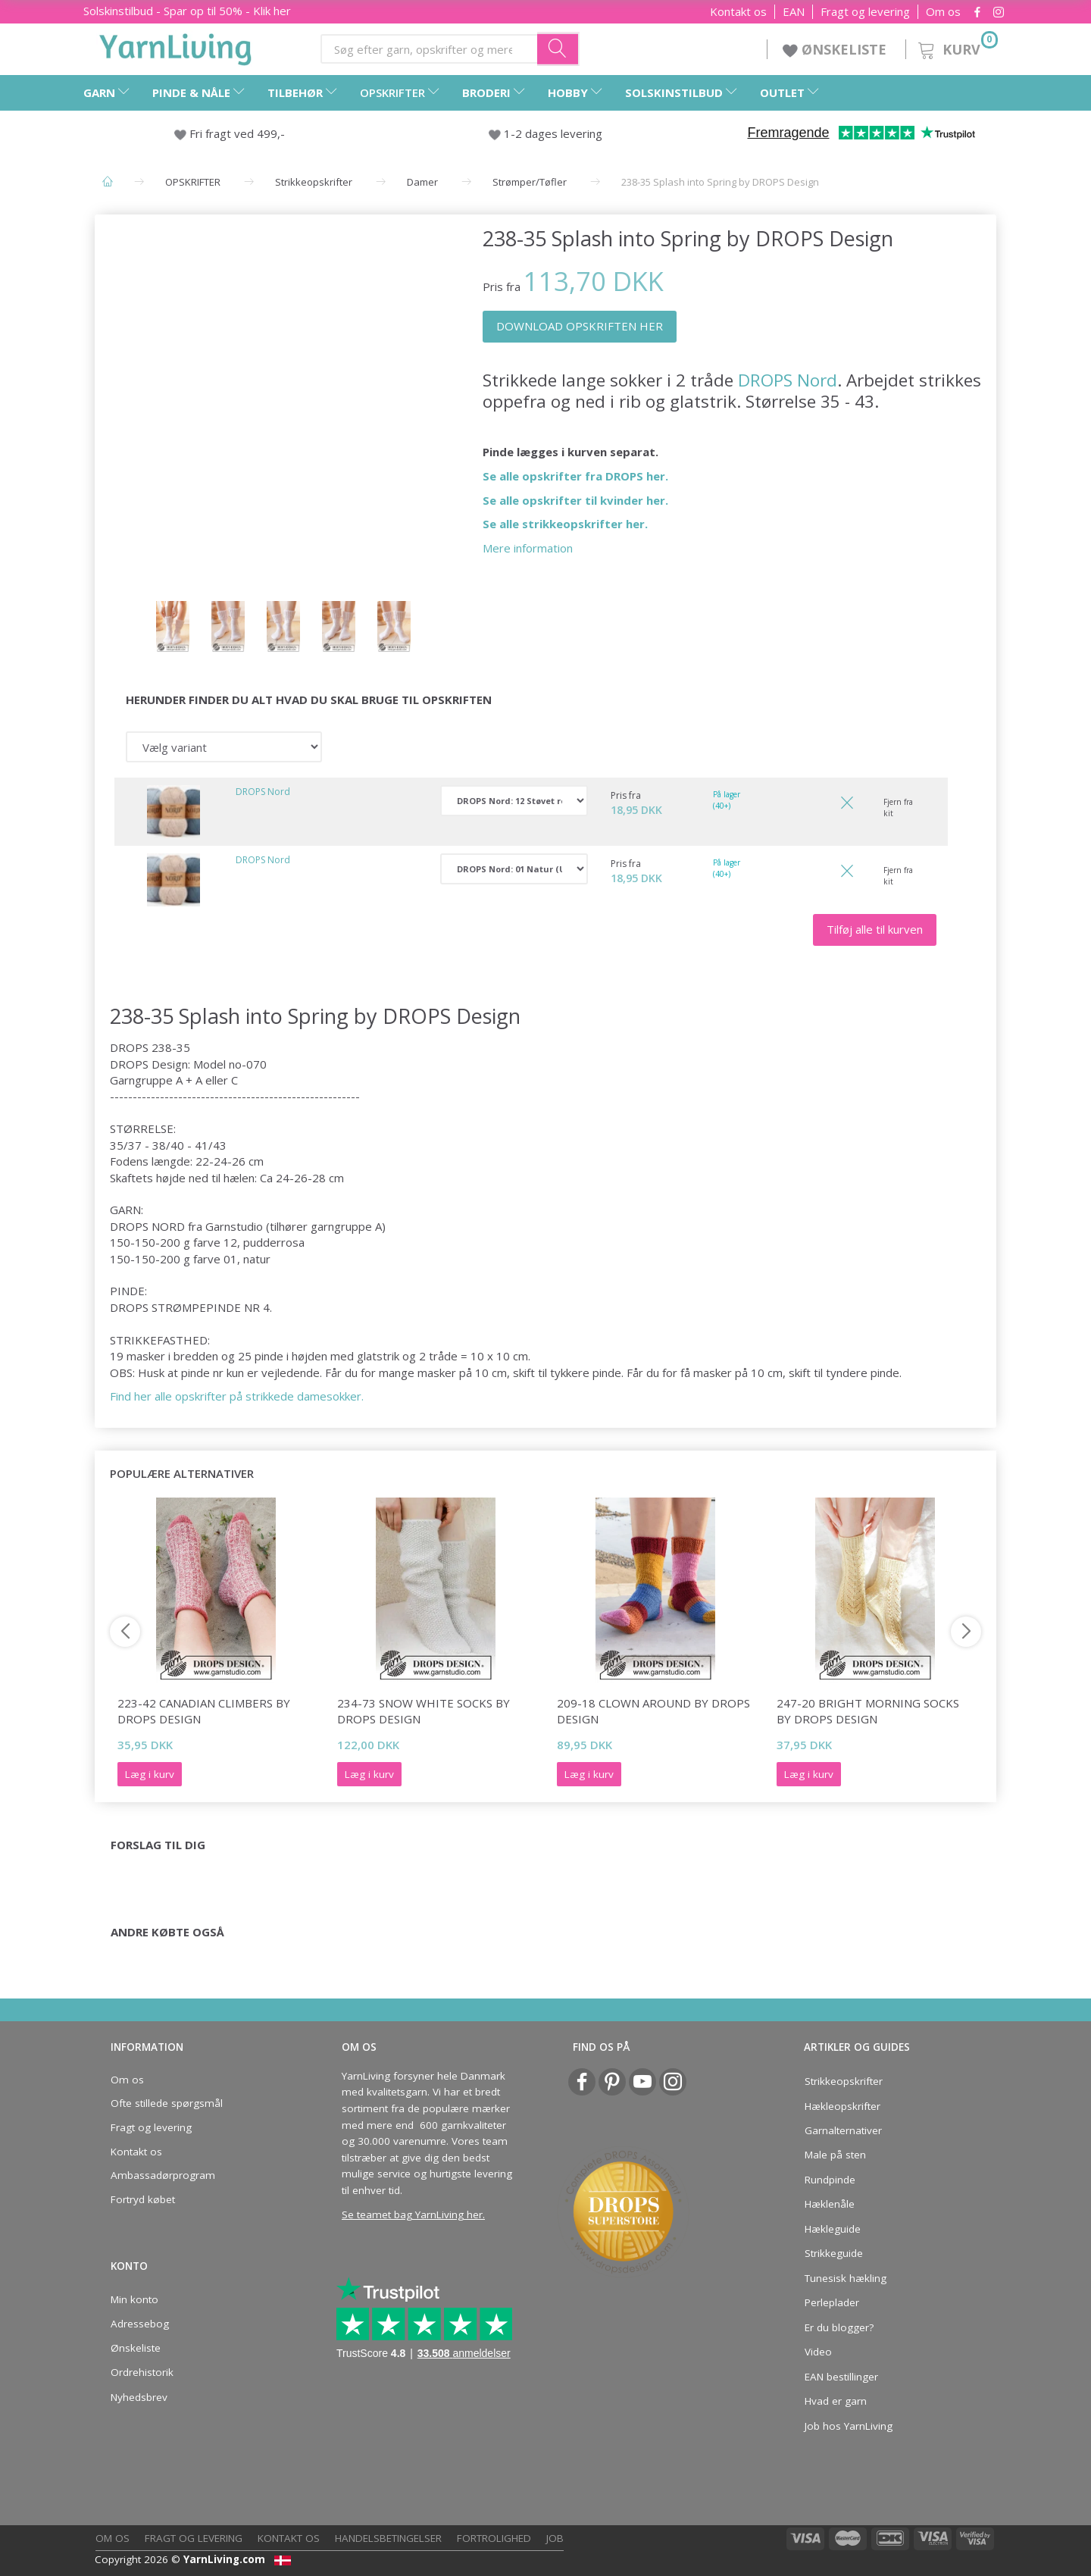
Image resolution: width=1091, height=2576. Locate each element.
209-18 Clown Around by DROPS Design (653, 1710)
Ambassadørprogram (163, 2175)
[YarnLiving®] (175, 46)
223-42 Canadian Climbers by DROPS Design (203, 1710)
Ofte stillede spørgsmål (167, 2103)
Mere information (528, 548)
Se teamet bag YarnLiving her (412, 2214)
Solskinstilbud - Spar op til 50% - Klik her (187, 10)
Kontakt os (738, 12)
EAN (794, 12)
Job (555, 2538)
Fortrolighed (494, 2538)
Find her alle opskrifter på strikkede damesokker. (238, 1396)
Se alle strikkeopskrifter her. (565, 523)
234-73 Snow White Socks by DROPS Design (423, 1710)
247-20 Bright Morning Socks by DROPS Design (868, 1710)
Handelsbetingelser (388, 2538)
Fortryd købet (143, 2199)
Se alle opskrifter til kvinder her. (575, 500)
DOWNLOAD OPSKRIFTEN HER (579, 325)
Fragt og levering (865, 12)
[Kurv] (956, 47)
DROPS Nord (787, 380)
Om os (943, 12)
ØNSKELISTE (836, 49)
